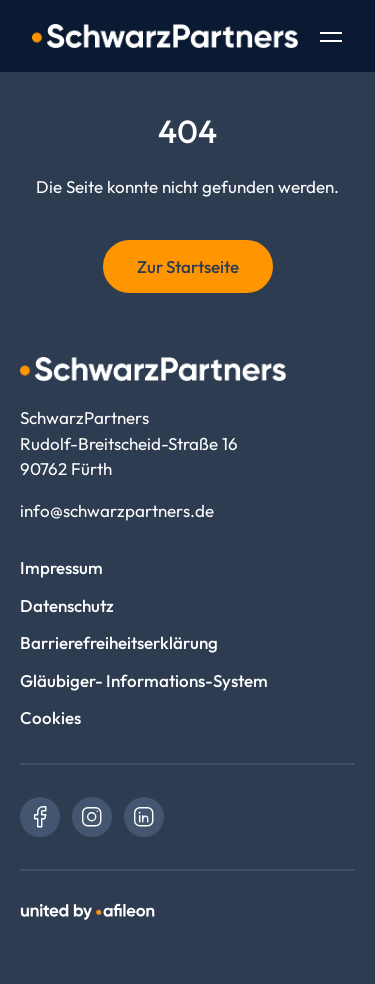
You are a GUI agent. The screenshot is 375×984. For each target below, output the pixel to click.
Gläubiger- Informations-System (144, 680)
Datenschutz (67, 605)
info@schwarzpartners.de (117, 510)
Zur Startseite (188, 266)
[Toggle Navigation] (331, 39)
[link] (40, 817)
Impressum (61, 567)
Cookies (50, 717)
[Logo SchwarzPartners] (165, 36)
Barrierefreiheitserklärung (119, 642)
